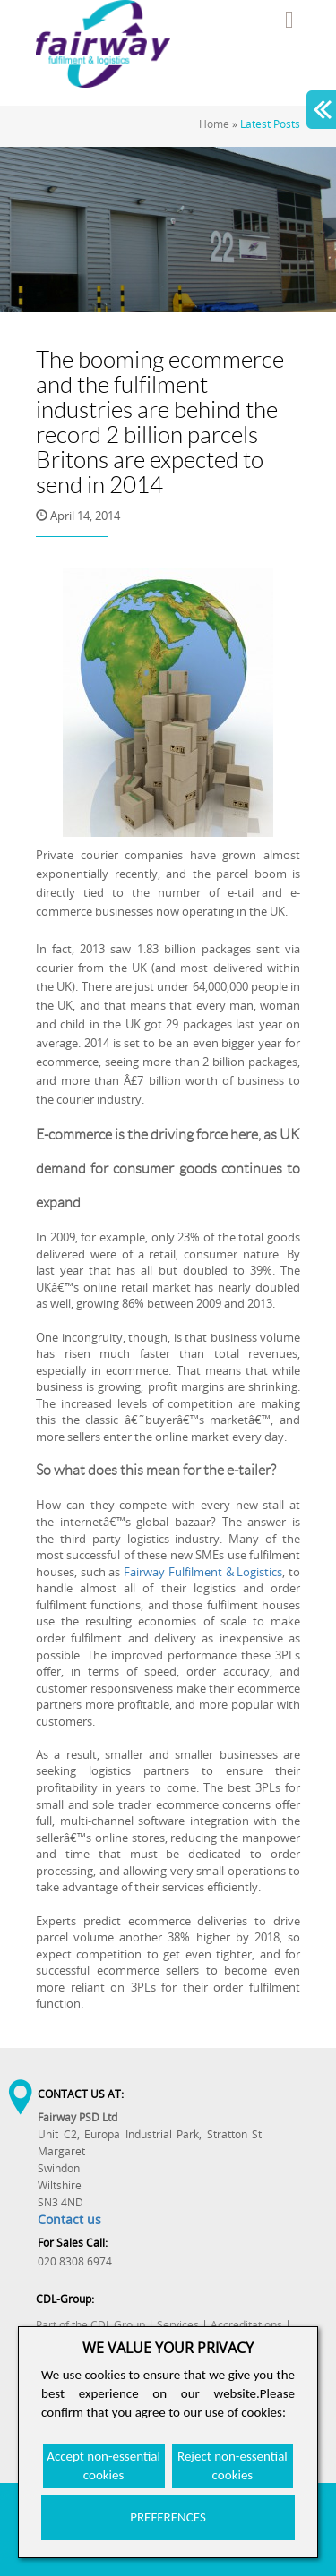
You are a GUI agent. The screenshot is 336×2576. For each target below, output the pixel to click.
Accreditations (246, 2325)
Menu (289, 19)
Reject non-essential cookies (232, 2465)
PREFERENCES (168, 2517)
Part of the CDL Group (90, 2325)
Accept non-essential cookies (103, 2465)
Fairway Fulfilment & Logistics (203, 1572)
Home (214, 124)
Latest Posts (270, 124)
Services (178, 2325)
